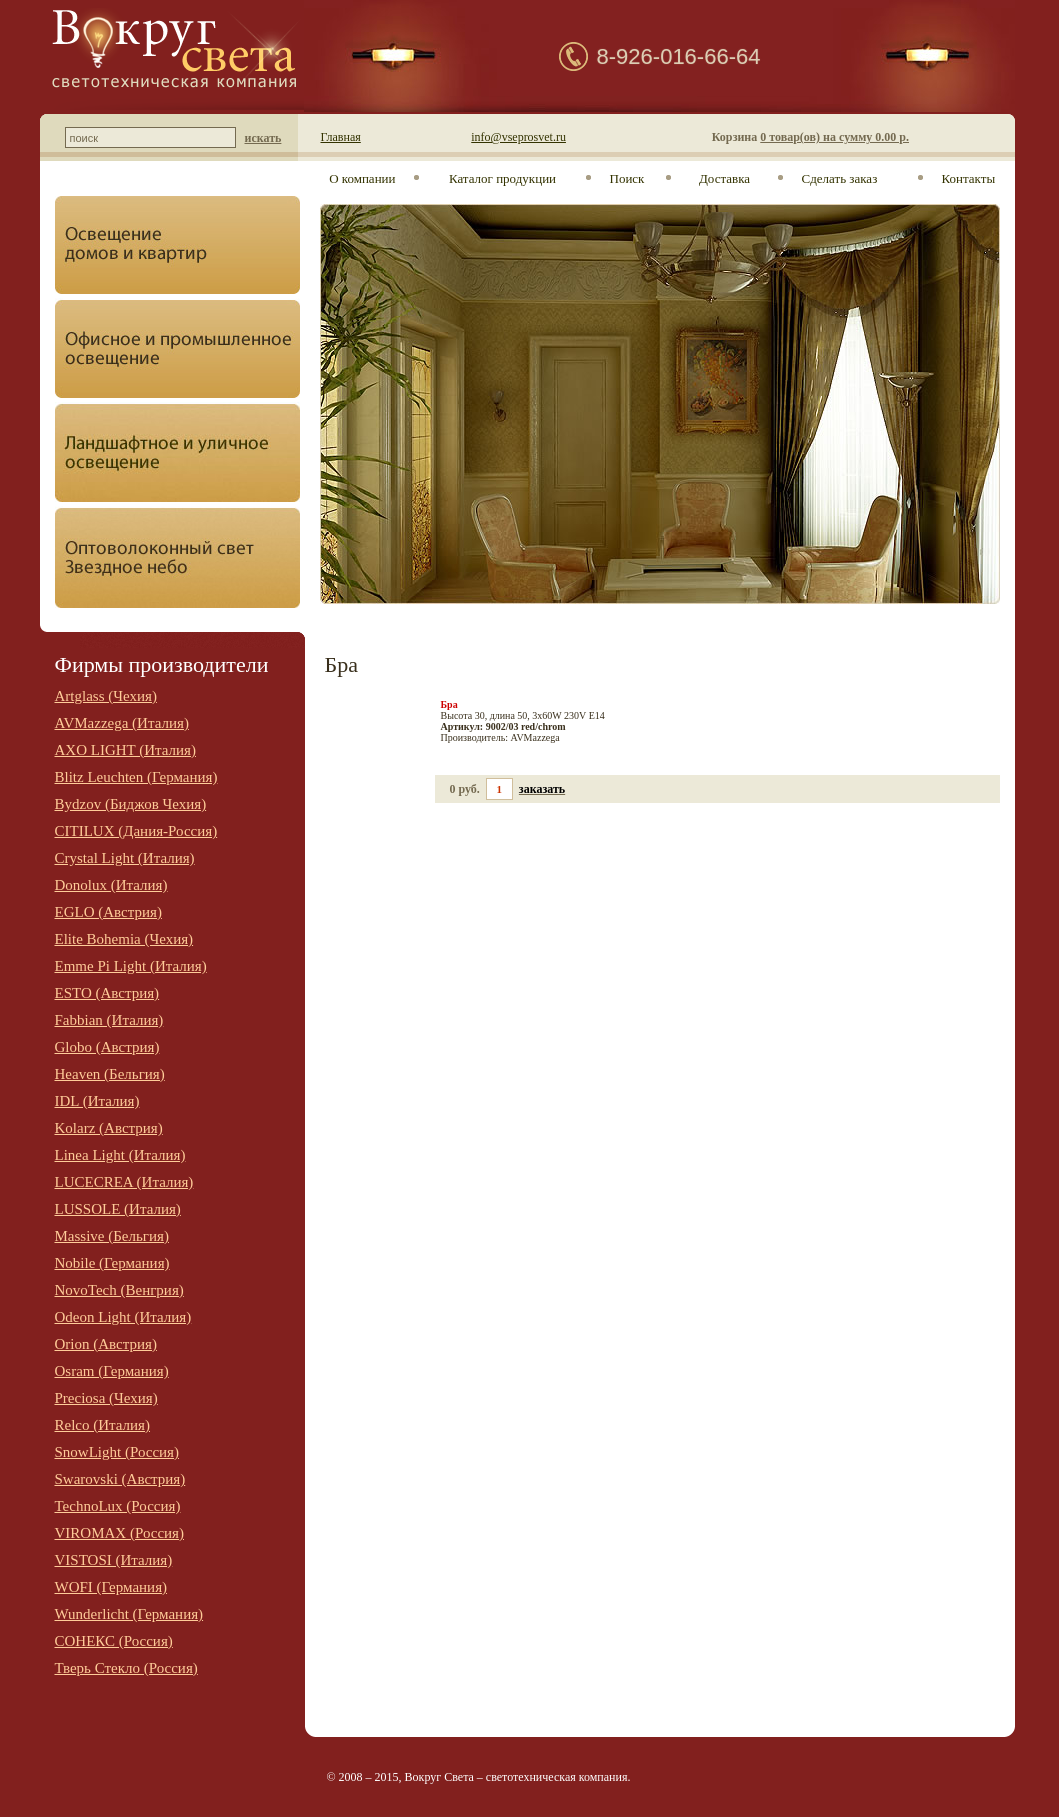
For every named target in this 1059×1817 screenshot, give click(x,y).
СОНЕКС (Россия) (114, 1641)
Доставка (724, 178)
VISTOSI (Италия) (114, 1560)
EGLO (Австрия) (108, 912)
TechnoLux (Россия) (118, 1506)
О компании (362, 178)
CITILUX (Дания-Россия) (136, 831)
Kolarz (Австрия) (109, 1128)
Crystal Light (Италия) (125, 858)
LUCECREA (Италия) (124, 1182)
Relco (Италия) (103, 1425)
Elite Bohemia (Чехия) (124, 939)
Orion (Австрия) (106, 1344)
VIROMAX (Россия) (120, 1533)
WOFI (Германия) (111, 1587)
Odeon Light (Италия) (123, 1317)
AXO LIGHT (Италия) (125, 750)
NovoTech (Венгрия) (119, 1290)
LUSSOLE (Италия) (118, 1209)
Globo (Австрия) (107, 1047)
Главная (341, 137)
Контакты (969, 178)
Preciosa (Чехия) (106, 1398)
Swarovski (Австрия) (120, 1479)
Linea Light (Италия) (120, 1155)
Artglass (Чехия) (106, 696)
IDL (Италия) (97, 1101)
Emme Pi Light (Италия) (131, 966)
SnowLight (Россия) (117, 1452)
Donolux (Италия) (111, 885)
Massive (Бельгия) (112, 1236)
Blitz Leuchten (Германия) (136, 777)
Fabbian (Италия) (109, 1020)
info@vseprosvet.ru (518, 137)
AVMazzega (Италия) (122, 723)
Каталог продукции (502, 178)
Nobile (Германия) (112, 1263)
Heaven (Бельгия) (110, 1074)
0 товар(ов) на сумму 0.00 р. (834, 137)
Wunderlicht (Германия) (129, 1614)
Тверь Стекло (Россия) (126, 1668)
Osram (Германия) (112, 1371)
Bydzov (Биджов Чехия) (131, 804)
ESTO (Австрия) (107, 993)
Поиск (627, 178)
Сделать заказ (840, 178)
